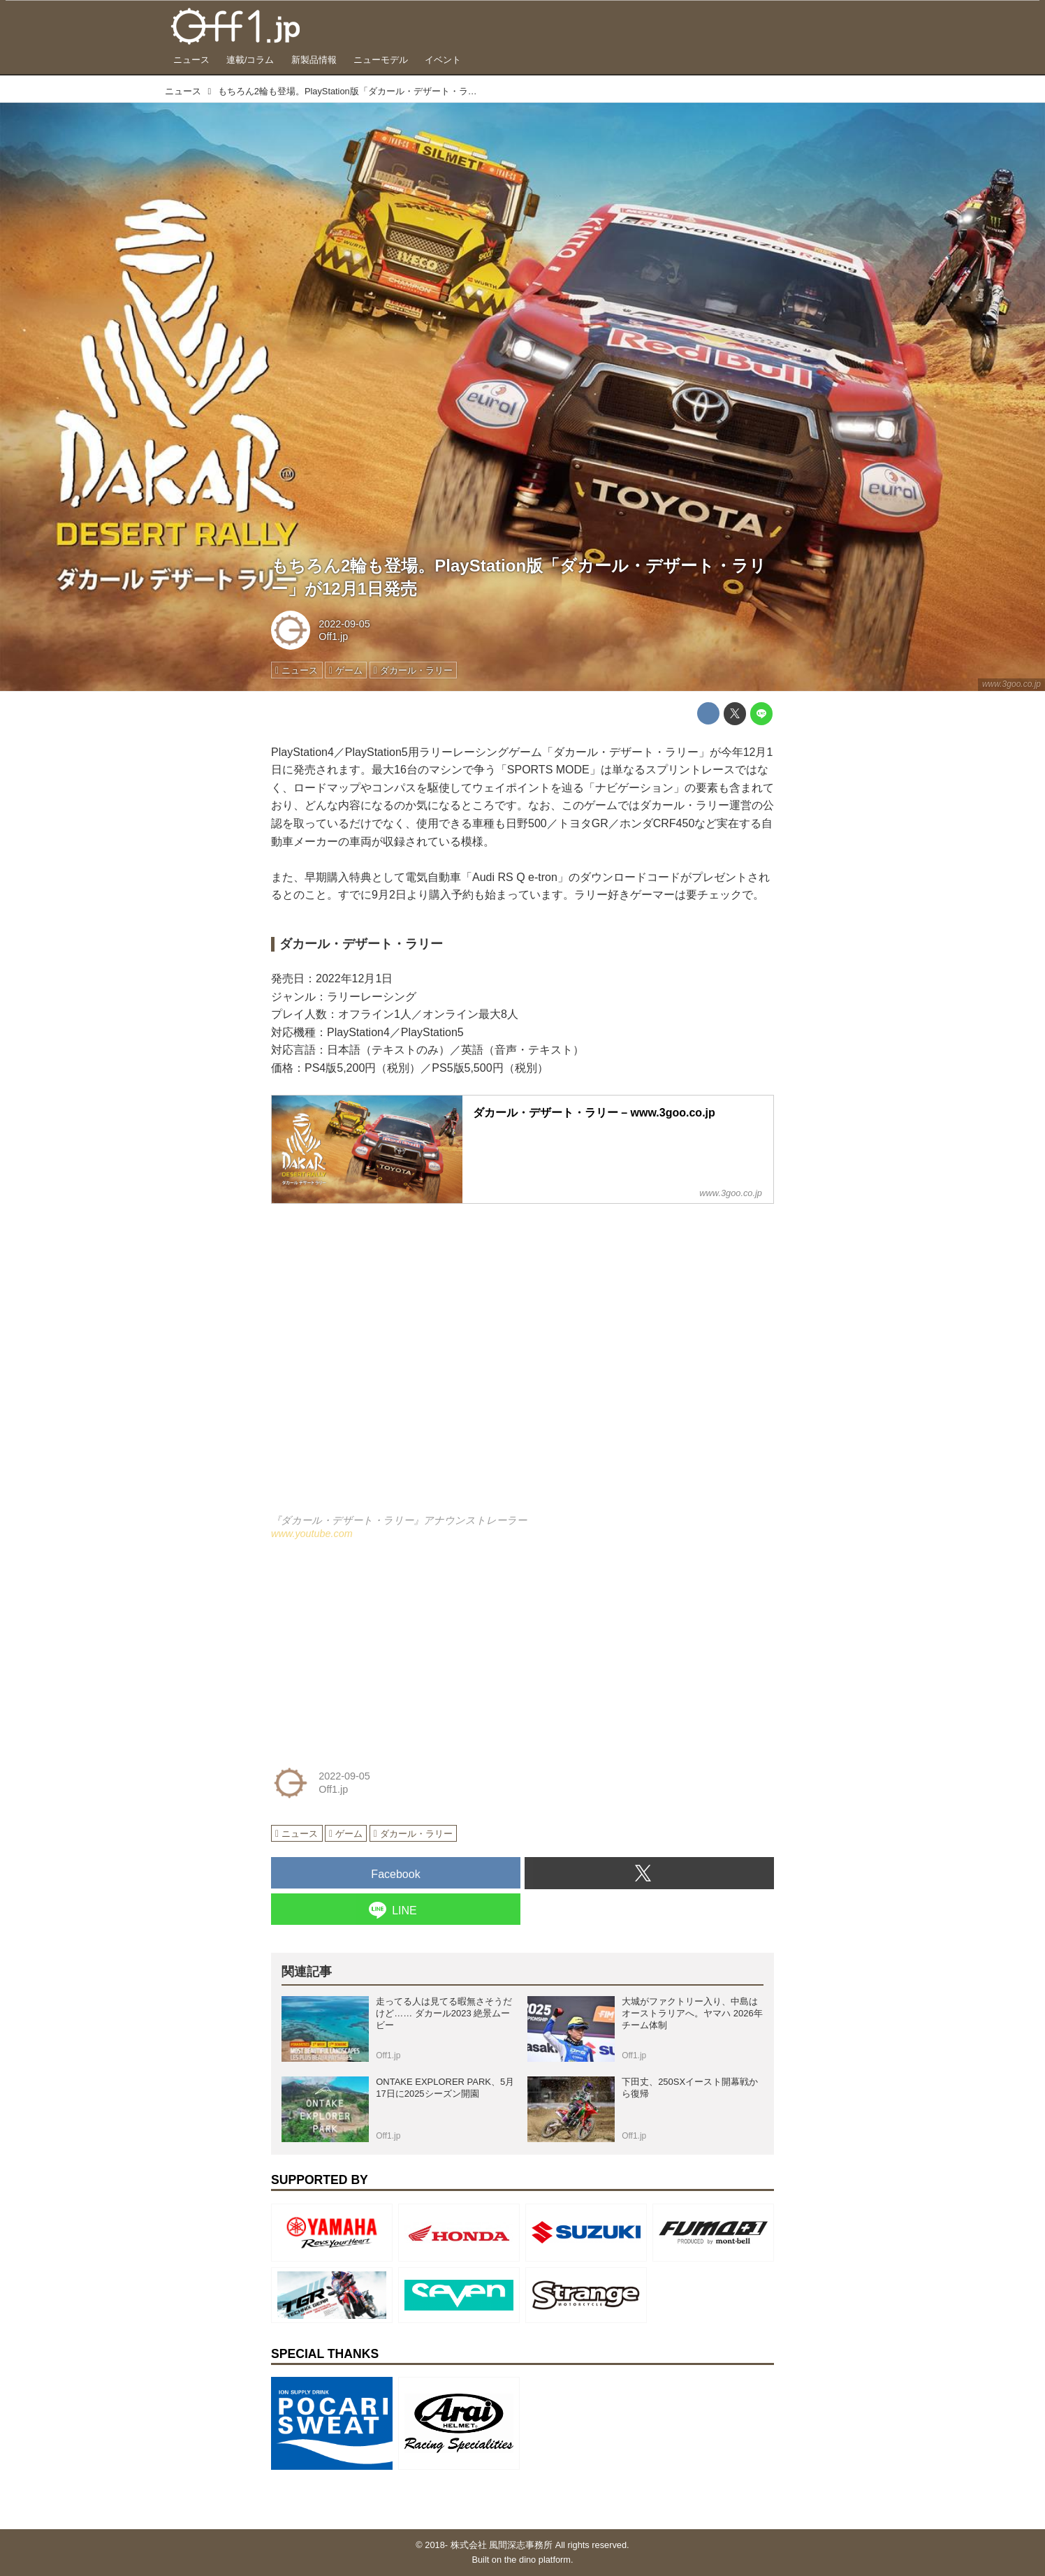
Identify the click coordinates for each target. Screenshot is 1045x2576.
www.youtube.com (312, 1533)
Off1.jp (333, 636)
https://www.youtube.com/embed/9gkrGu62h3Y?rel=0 (522, 1367)
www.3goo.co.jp (1011, 684)
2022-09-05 (344, 624)
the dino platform (537, 2559)
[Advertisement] (376, 1649)
